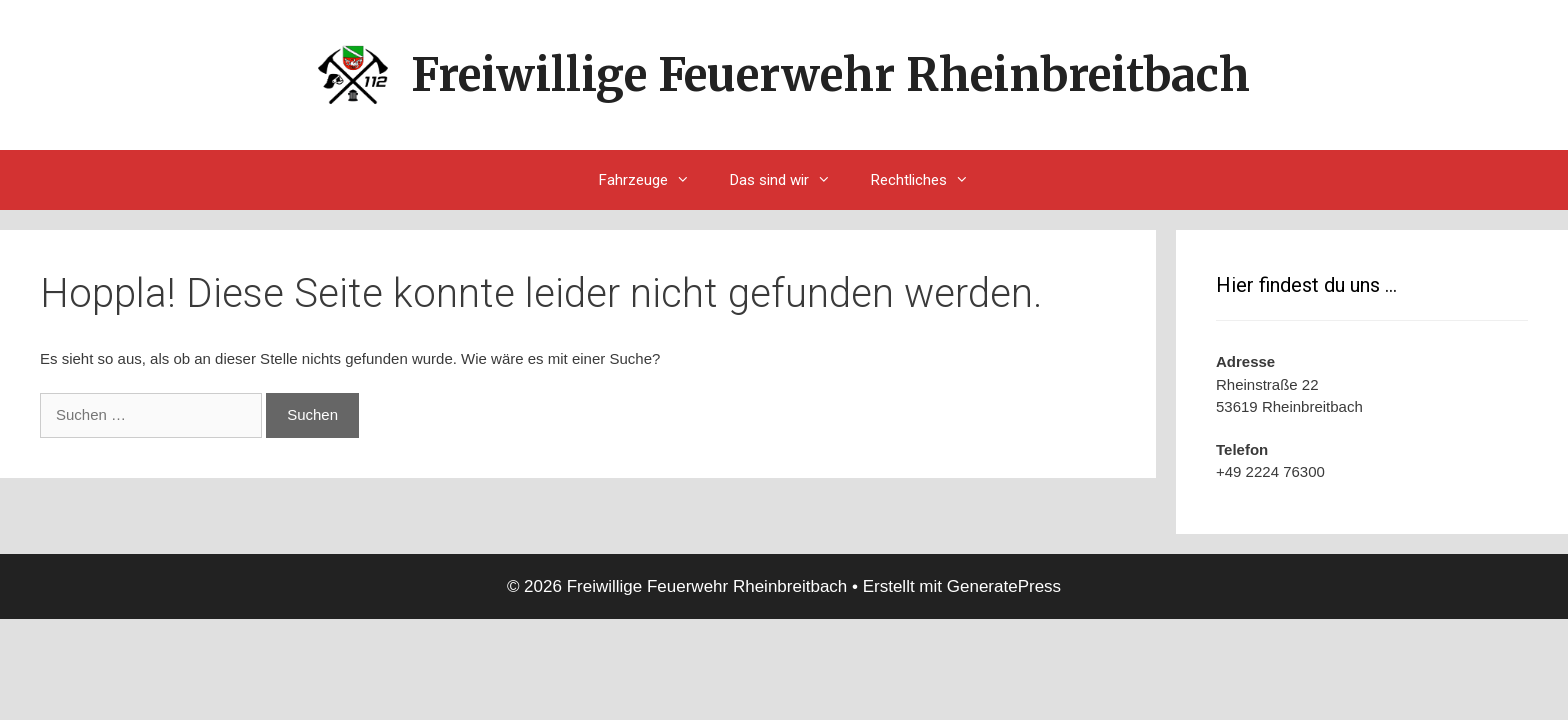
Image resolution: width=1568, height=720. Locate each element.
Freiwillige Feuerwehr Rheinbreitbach (830, 75)
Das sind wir (790, 180)
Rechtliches (930, 180)
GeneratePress (1004, 586)
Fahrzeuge (654, 180)
